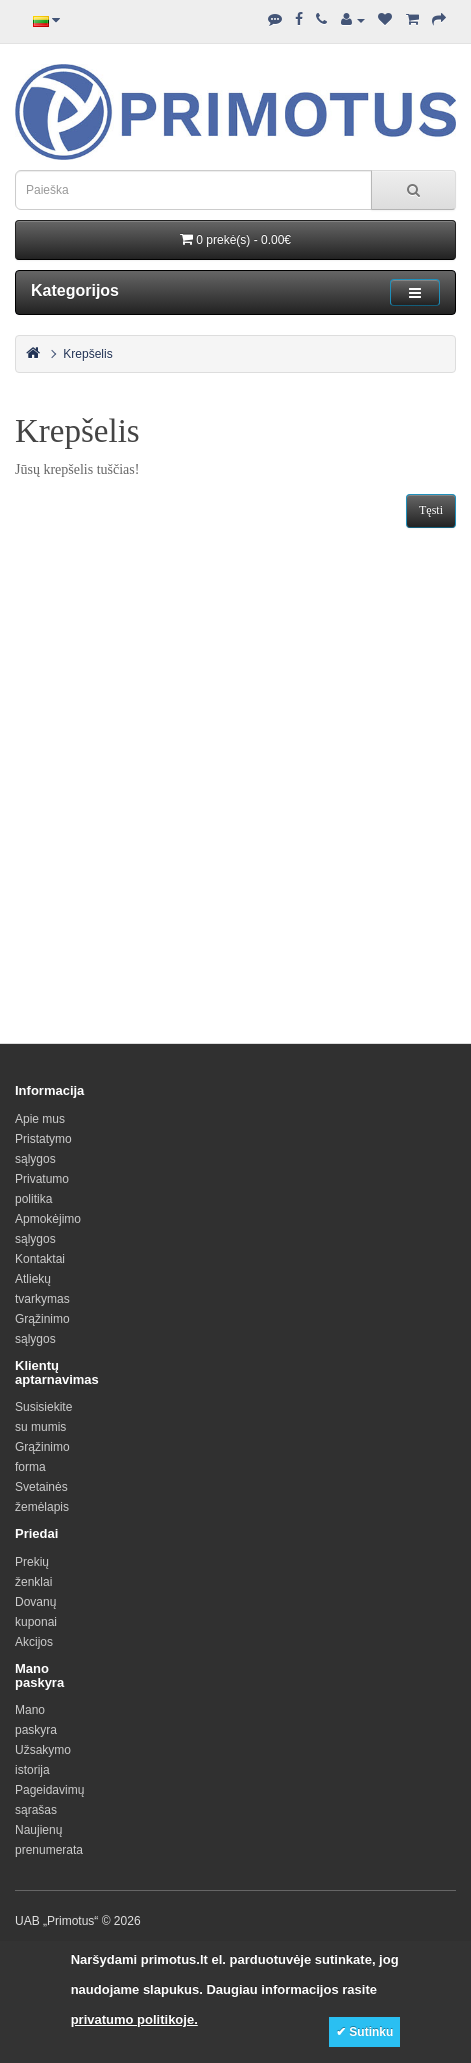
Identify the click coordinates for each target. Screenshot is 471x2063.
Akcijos (34, 1642)
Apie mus (40, 1119)
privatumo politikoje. (134, 2019)
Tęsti (431, 510)
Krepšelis (87, 354)
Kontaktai (40, 1259)
